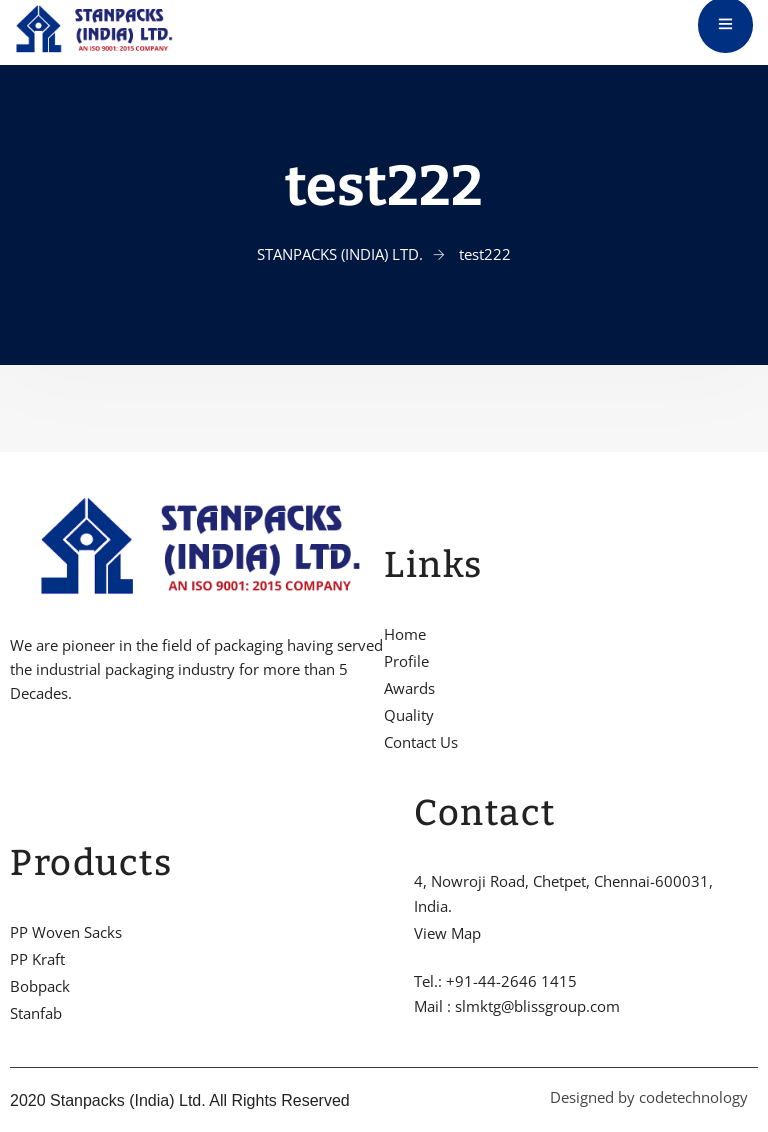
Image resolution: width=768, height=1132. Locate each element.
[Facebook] (15, 755)
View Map (447, 933)
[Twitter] (49, 755)
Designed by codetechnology (649, 1097)
